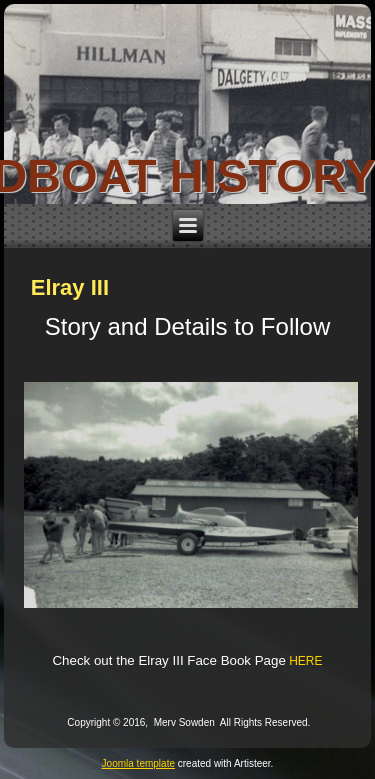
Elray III (70, 287)
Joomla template (138, 763)
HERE (305, 661)
